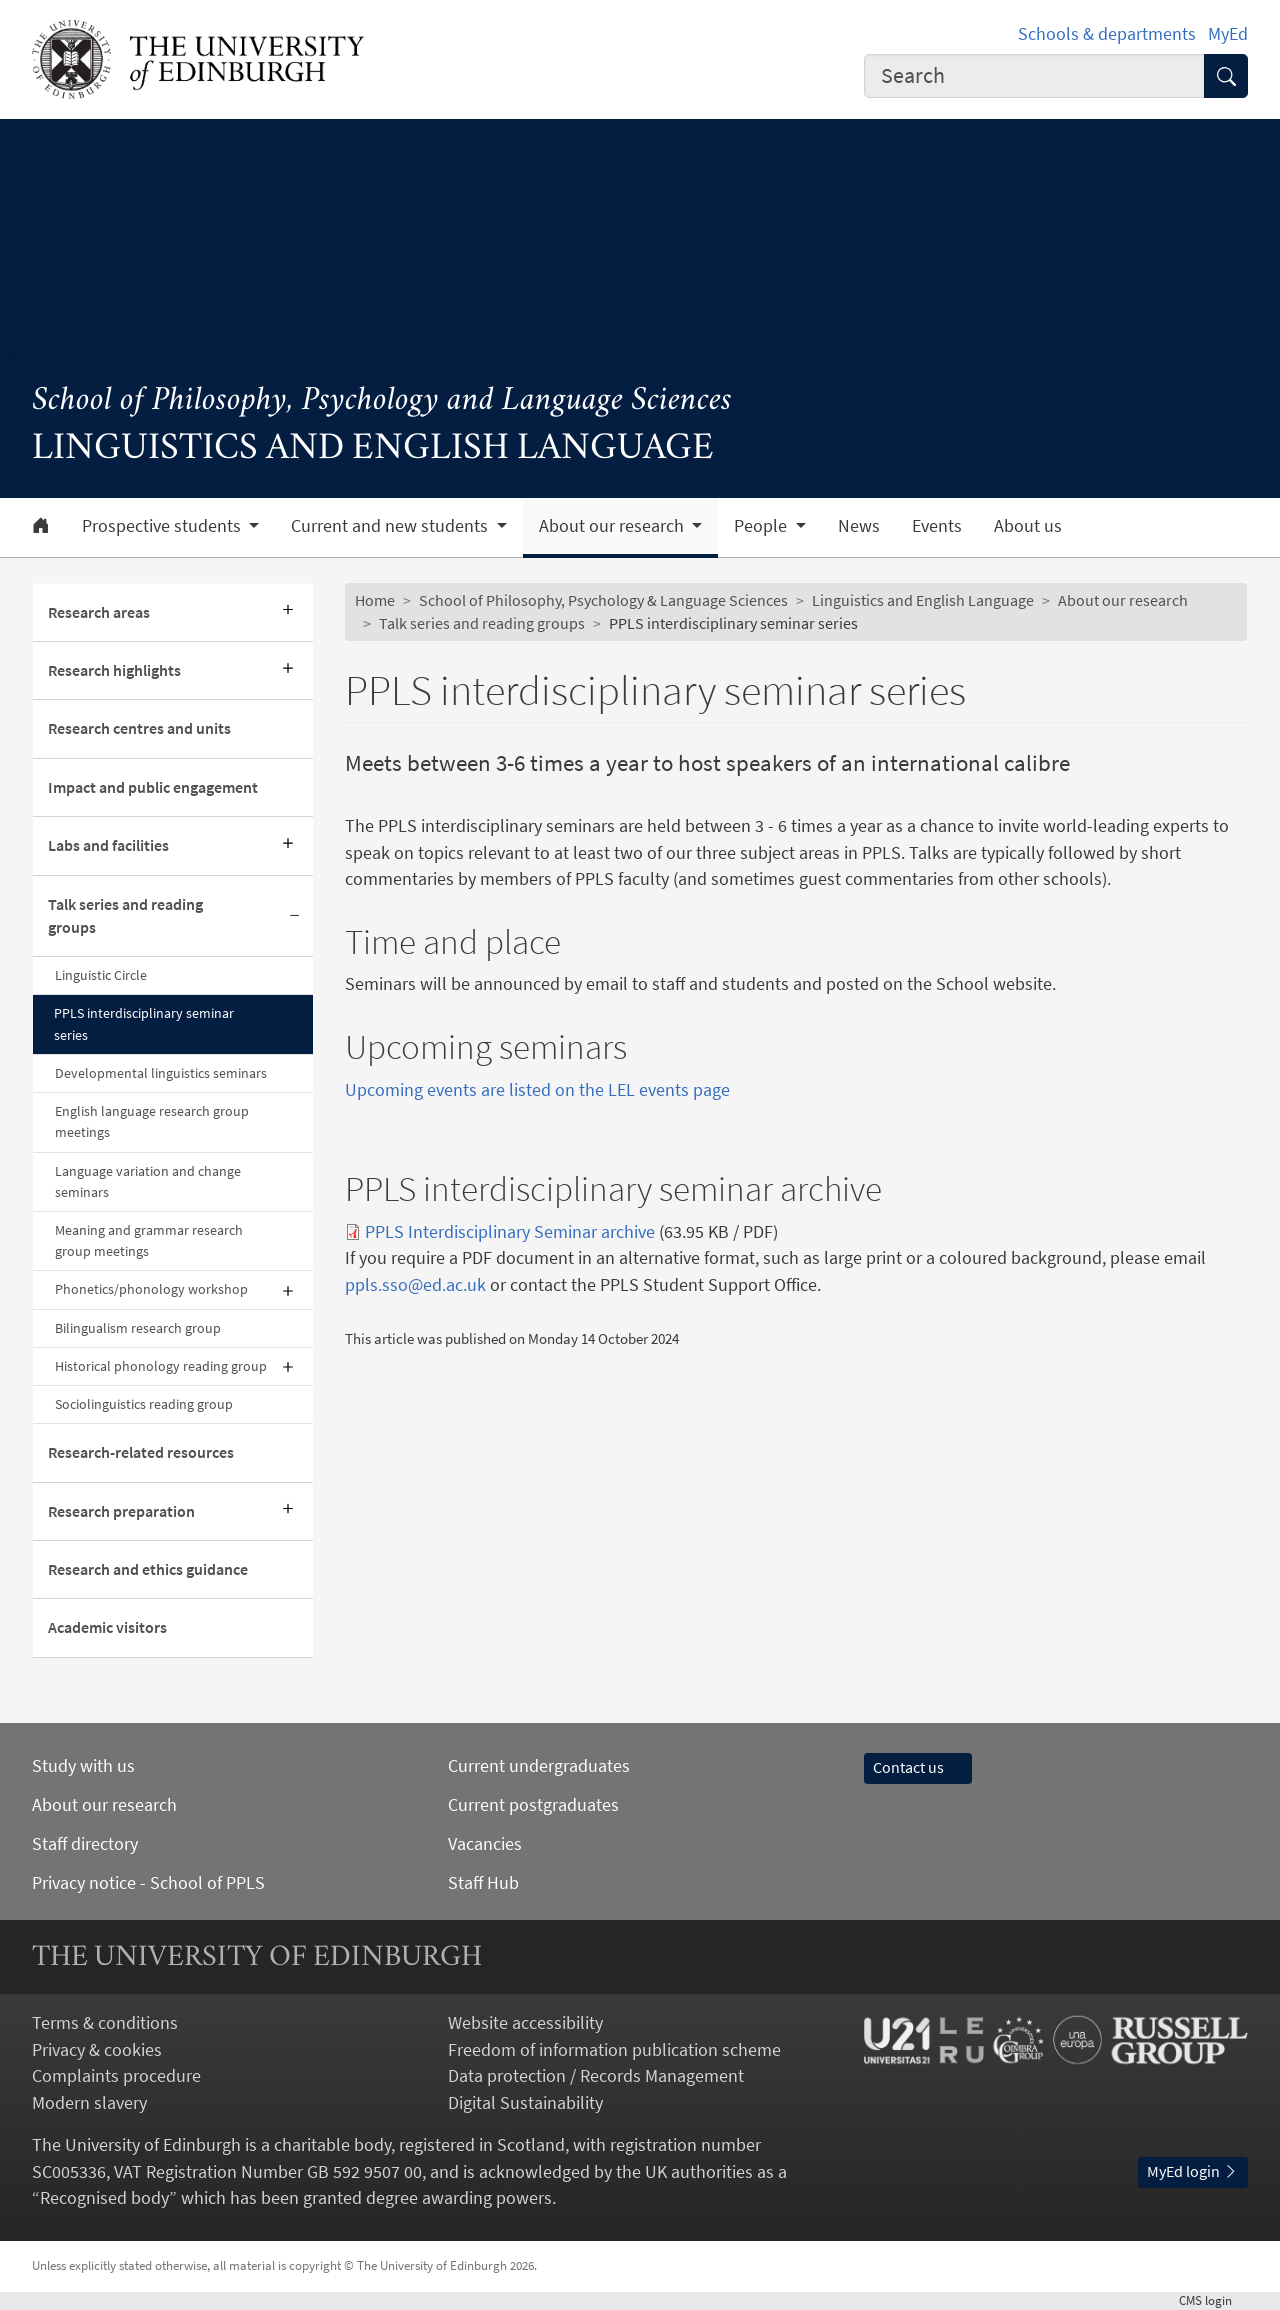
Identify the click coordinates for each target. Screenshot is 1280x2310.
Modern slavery (89, 2103)
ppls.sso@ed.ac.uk (415, 1285)
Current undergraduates (539, 1766)
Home (375, 600)
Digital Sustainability (525, 2103)
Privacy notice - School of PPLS (148, 1883)
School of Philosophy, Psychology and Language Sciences (382, 401)
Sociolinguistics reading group (144, 1404)
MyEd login (1193, 2171)
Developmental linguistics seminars (161, 1073)
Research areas (99, 612)
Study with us (83, 1766)
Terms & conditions (105, 2023)
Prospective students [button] (163, 526)
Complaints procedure (116, 2076)
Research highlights (114, 670)
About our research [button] (613, 526)
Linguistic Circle (101, 975)
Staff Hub (483, 1883)
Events (937, 526)
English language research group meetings (152, 1121)
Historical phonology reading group (161, 1366)
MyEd (1228, 34)
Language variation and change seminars (148, 1181)
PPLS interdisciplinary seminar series (144, 1023)
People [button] (762, 526)
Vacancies (485, 1844)
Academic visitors (107, 1627)
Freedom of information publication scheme (614, 2050)
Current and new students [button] (391, 526)
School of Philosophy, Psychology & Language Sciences (603, 600)
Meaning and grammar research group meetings (149, 1240)
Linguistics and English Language (923, 600)
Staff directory (85, 1844)
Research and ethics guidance (148, 1569)
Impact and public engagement (153, 787)
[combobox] (1034, 76)
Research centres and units (139, 728)
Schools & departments (1107, 34)
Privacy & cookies (97, 2050)
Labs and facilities (108, 845)
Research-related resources (141, 1452)
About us (1028, 526)
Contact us (918, 1767)
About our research (1123, 600)
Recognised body (104, 2198)
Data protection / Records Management (596, 2076)
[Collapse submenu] (295, 917)
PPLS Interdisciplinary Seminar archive (510, 1232)
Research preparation (121, 1511)
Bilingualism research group (138, 1328)
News (859, 526)
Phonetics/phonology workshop (151, 1289)
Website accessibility (525, 2023)
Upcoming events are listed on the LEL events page (537, 1090)
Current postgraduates (533, 1805)
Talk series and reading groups (125, 916)
